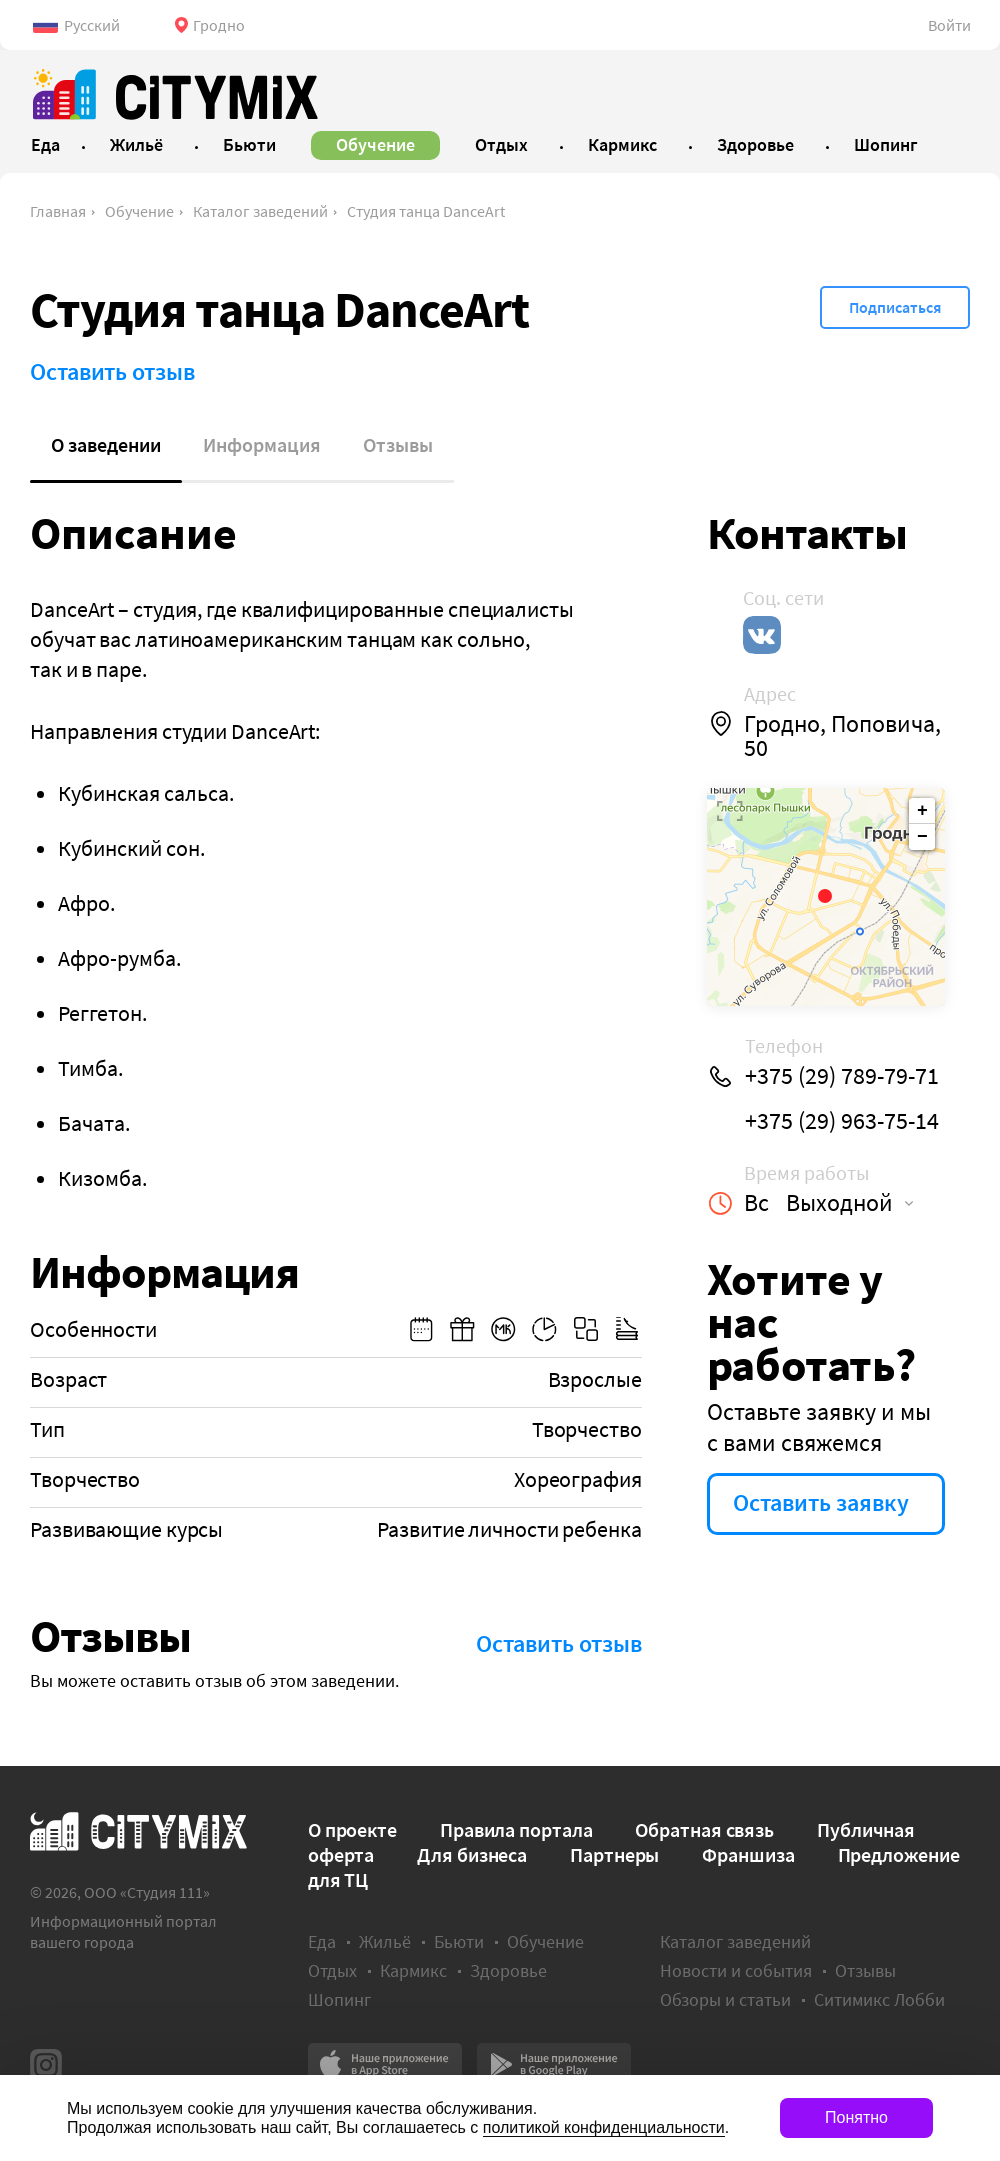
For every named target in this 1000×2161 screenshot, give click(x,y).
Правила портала (516, 1829)
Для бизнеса (472, 1854)
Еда (322, 1941)
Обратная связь (704, 1829)
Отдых (332, 1970)
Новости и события (736, 1970)
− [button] (922, 837)
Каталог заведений (260, 211)
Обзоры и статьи (725, 1999)
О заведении (106, 444)
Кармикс (413, 1970)
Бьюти (459, 1941)
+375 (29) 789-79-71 (842, 1076)
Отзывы (398, 444)
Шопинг (339, 1999)
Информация (262, 444)
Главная (58, 211)
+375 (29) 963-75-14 (842, 1121)
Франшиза (748, 1854)
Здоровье (508, 1970)
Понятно (856, 2117)
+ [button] (922, 811)
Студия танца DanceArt (426, 211)
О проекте (352, 1829)
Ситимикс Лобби (879, 1999)
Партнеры (614, 1854)
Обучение (139, 211)
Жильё (385, 1941)
